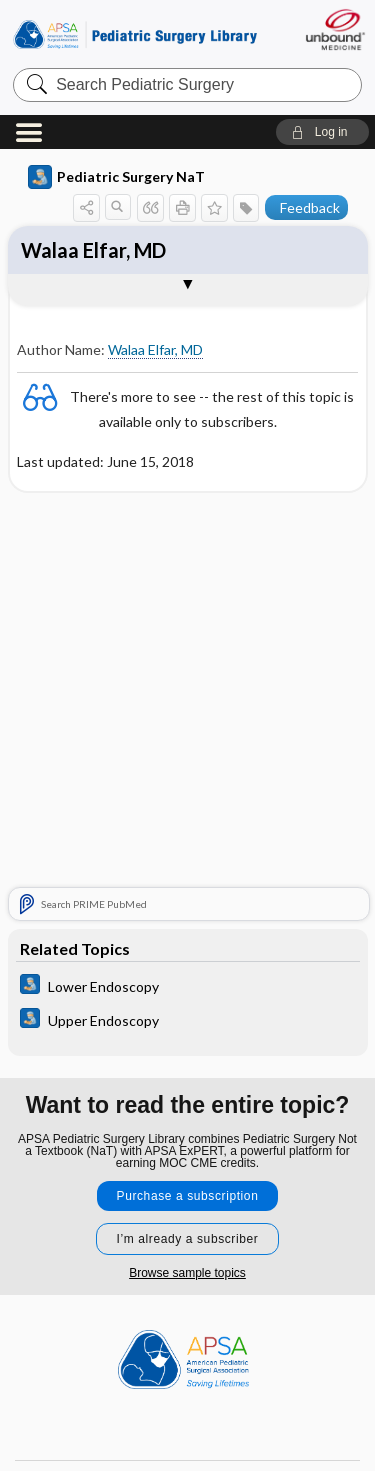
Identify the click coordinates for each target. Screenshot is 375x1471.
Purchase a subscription (188, 1196)
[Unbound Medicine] (334, 29)
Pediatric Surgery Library (135, 34)
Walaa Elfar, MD (93, 250)
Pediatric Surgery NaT (116, 177)
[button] (322, 132)
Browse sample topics (187, 1273)
